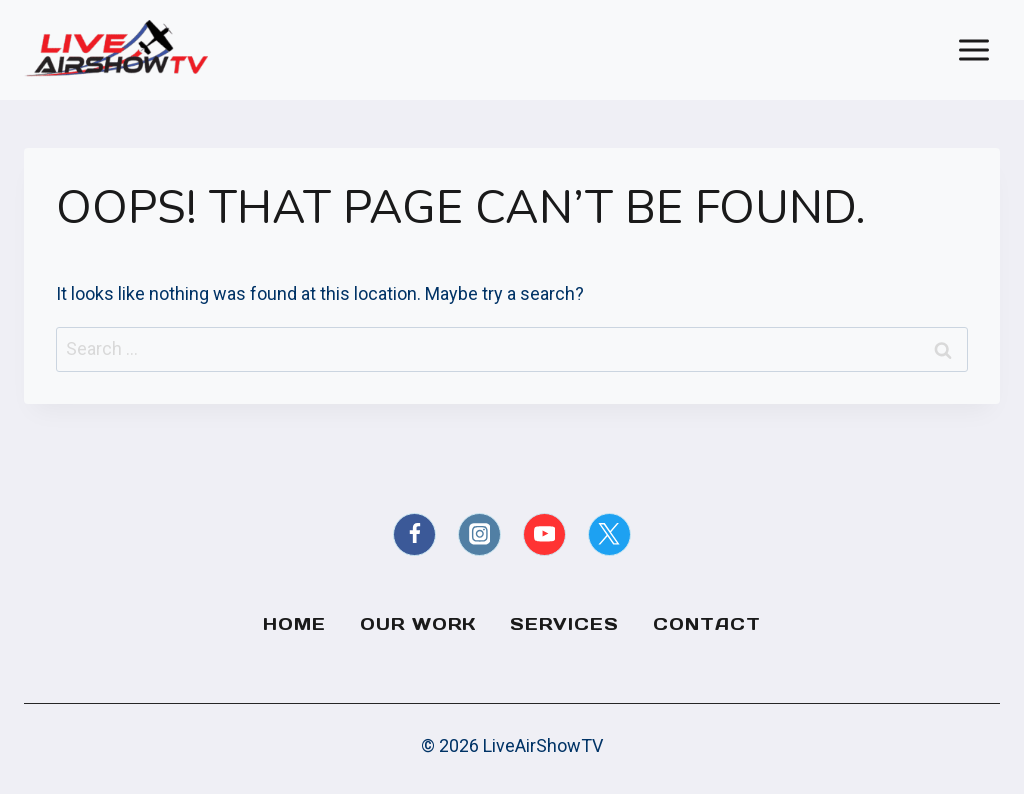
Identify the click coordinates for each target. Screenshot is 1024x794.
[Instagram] (479, 534)
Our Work (418, 624)
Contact (707, 624)
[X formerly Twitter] (609, 534)
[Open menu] (973, 49)
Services (564, 624)
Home (294, 624)
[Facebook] (414, 534)
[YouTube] (544, 534)
